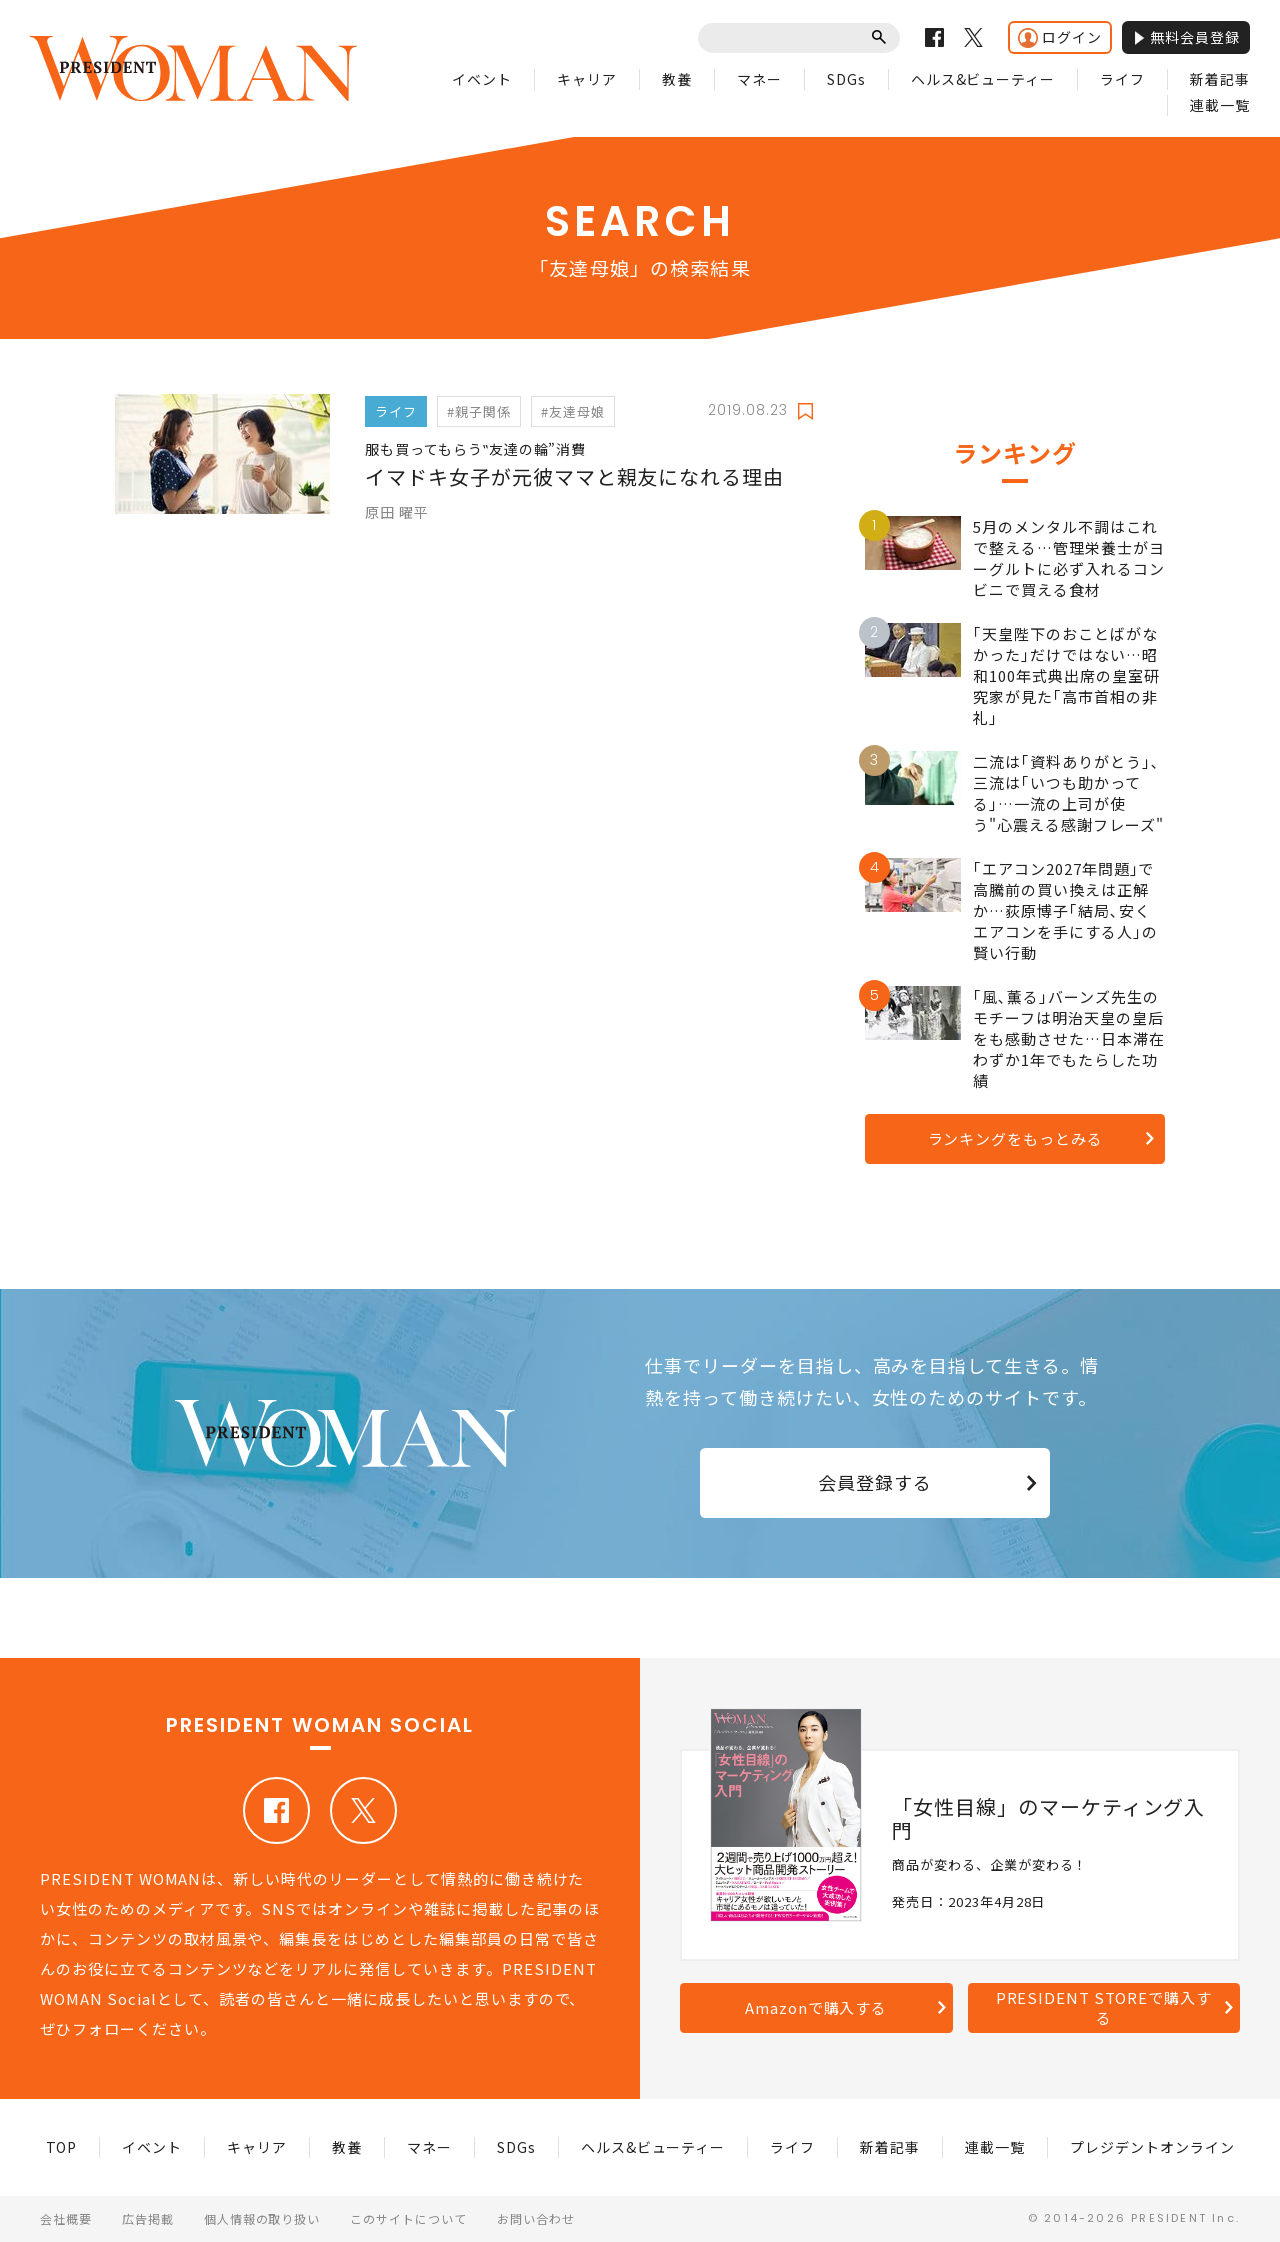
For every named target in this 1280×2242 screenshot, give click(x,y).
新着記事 (1220, 79)
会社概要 (66, 2218)
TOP (62, 2147)
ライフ (1122, 79)
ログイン (1060, 37)
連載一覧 (1220, 105)
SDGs (846, 79)
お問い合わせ (536, 2218)
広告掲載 (148, 2218)
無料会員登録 (1186, 37)
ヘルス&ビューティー (983, 79)
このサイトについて (408, 2218)
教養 (677, 79)
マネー (759, 79)
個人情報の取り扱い (262, 2218)
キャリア (587, 79)
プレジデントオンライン (1152, 2147)
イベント (482, 79)
